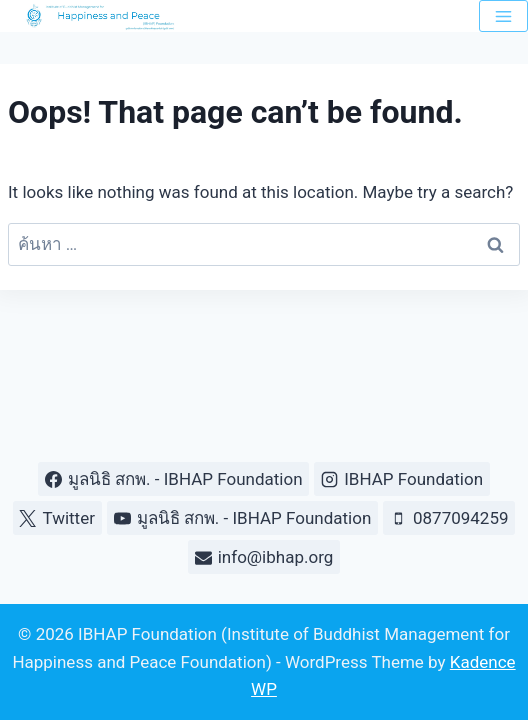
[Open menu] (503, 16)
